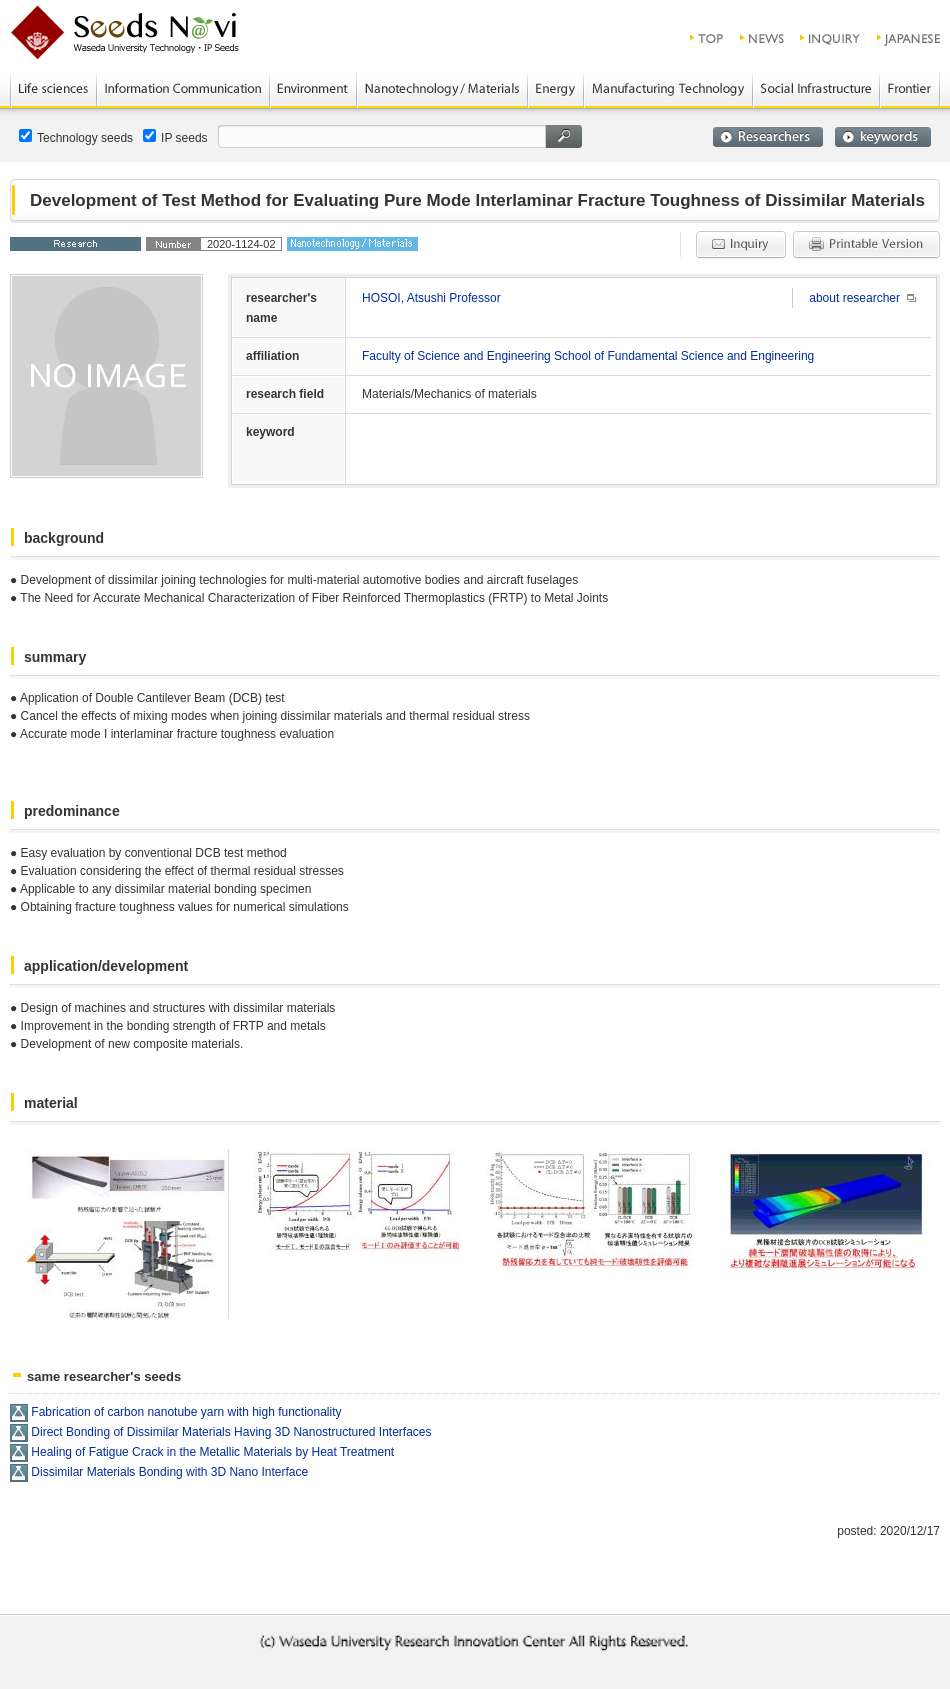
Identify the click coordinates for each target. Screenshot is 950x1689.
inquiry (831, 38)
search (564, 136)
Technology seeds (76, 137)
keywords (883, 137)
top (707, 38)
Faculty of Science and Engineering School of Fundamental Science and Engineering (588, 356)
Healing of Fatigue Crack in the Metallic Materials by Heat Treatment (212, 1452)
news (762, 38)
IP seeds (175, 137)
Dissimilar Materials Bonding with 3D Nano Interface (169, 1472)
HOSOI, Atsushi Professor (431, 298)
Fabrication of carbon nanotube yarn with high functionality (186, 1412)
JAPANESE (909, 38)
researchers (768, 137)
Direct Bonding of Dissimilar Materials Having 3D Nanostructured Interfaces (231, 1432)
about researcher (854, 298)
